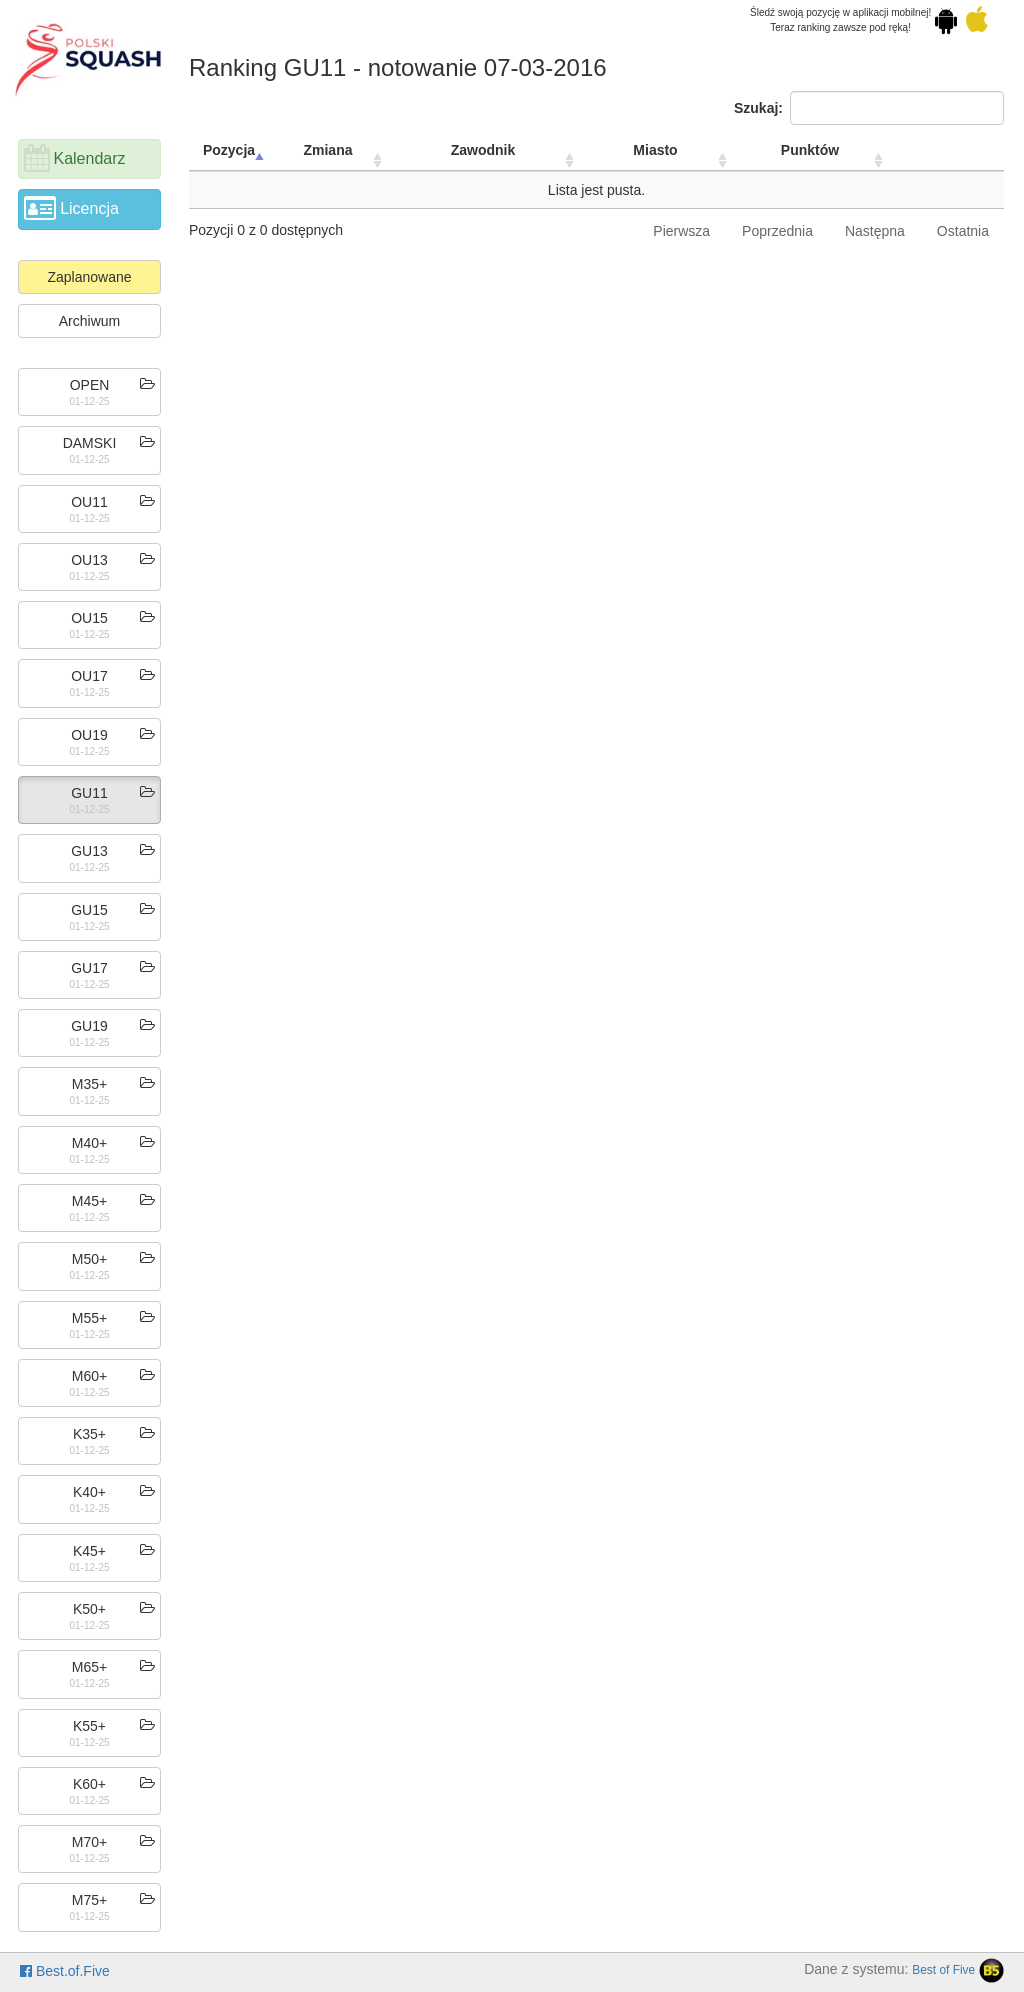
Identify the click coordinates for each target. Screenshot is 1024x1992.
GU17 (89, 968)
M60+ (89, 1376)
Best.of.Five (65, 1971)
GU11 (89, 793)
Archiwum (89, 321)
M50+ (89, 1259)
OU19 (89, 735)
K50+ (89, 1609)
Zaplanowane (89, 277)
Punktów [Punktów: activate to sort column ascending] (810, 150)
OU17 (89, 676)
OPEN (90, 385)
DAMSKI (90, 443)
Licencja (89, 208)
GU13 (89, 851)
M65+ (89, 1667)
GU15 (89, 910)
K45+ (89, 1551)
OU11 (89, 502)
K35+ (89, 1434)
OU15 (89, 618)
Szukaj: (869, 108)
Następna (875, 231)
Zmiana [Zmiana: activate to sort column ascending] (327, 150)
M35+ (89, 1084)
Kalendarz (89, 158)
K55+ (89, 1726)
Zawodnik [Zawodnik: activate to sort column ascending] (483, 150)
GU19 (89, 1026)
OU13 (89, 560)
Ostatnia (963, 231)
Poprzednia (777, 231)
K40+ (89, 1492)
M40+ (89, 1143)
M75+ (89, 1900)
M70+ (89, 1842)
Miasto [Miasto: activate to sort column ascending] (655, 150)
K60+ (89, 1784)
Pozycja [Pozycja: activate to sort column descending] (229, 150)
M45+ (89, 1201)
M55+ (89, 1318)
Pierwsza (681, 231)
